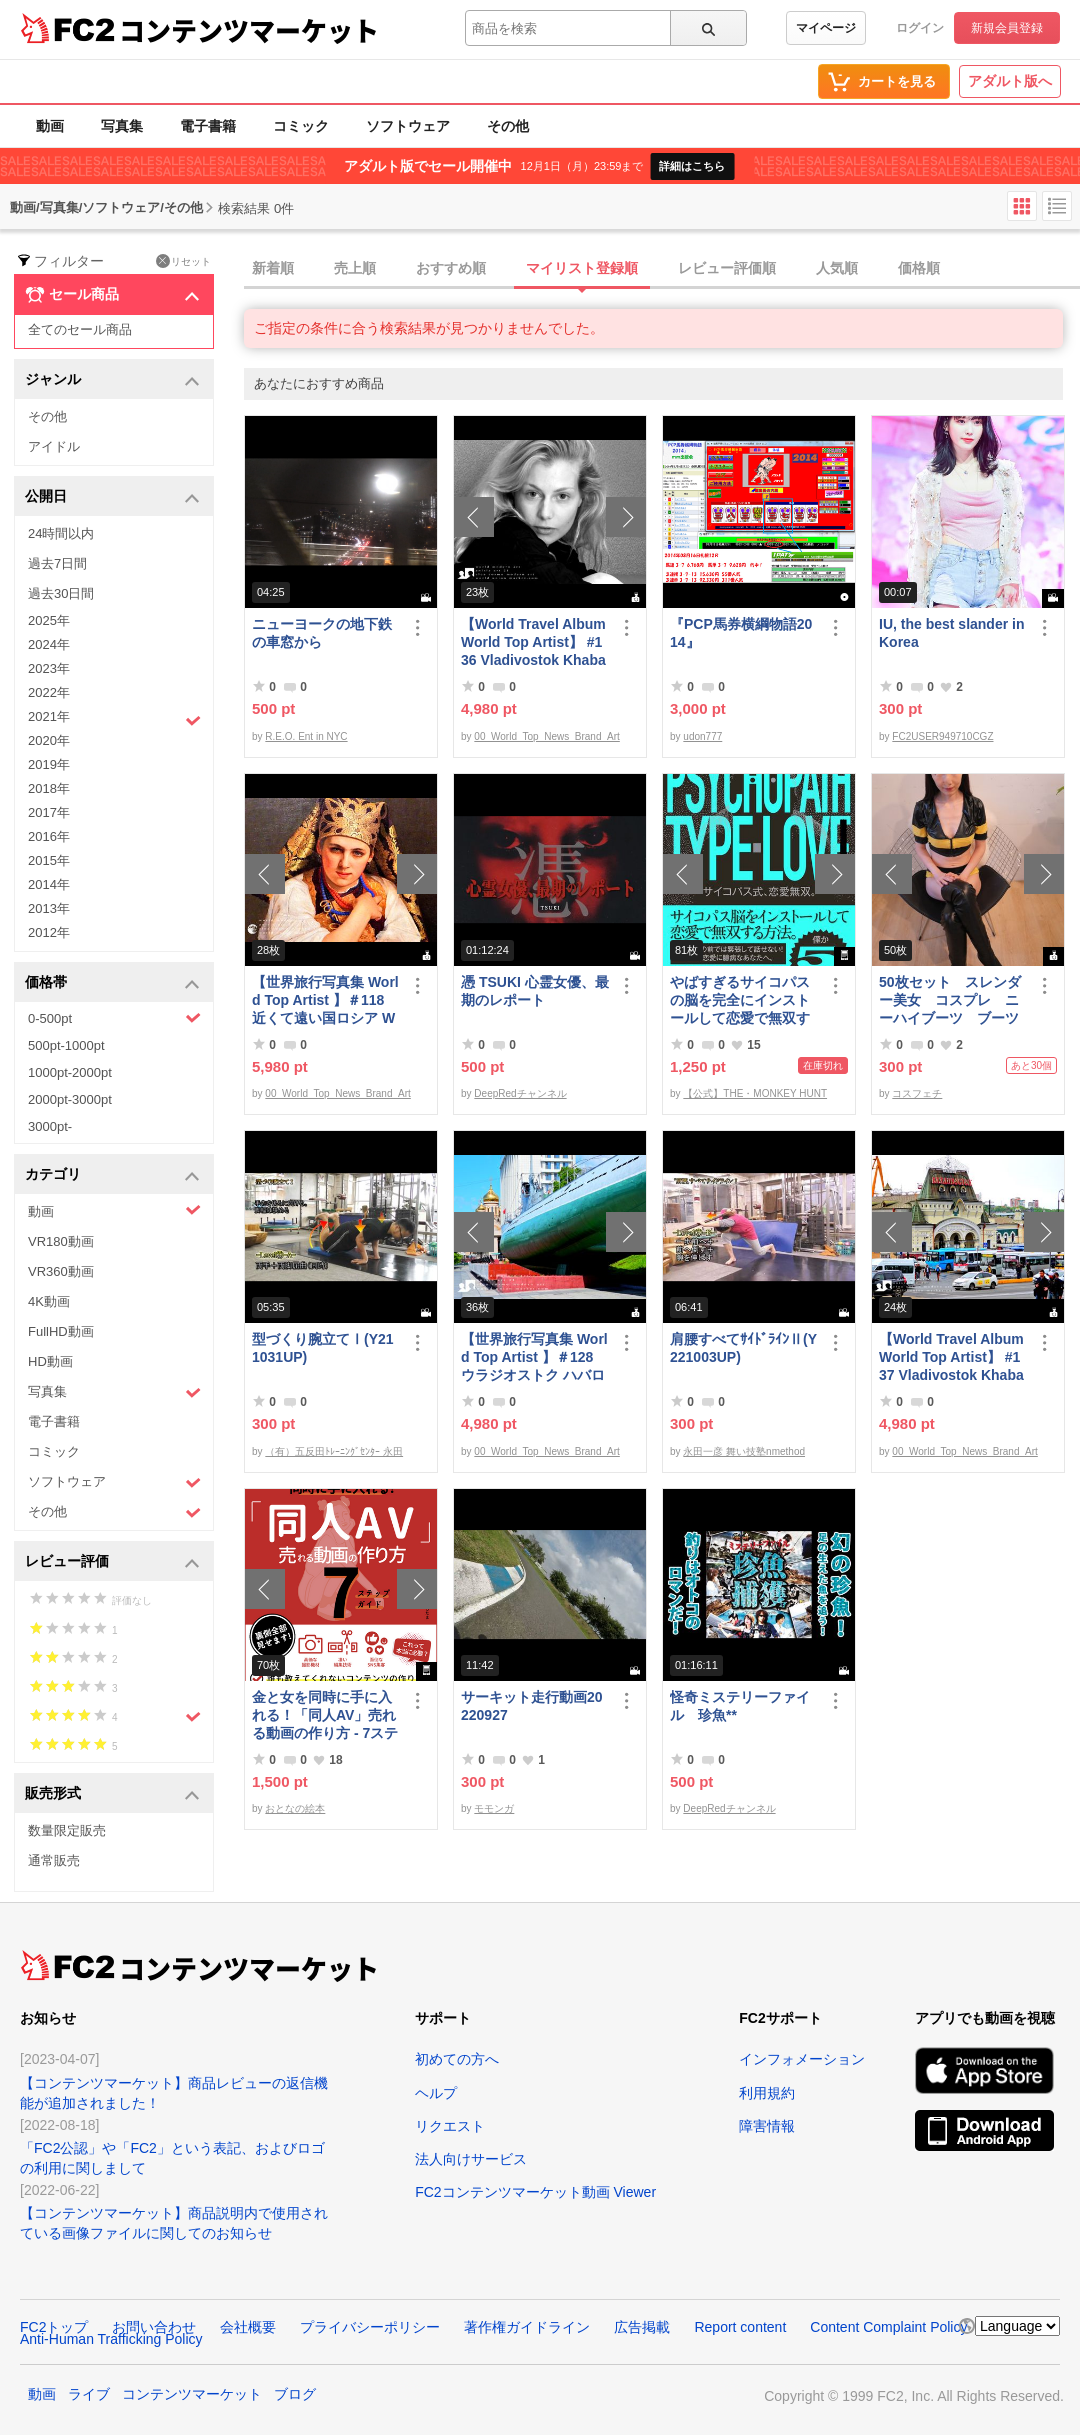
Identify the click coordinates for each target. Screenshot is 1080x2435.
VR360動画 (61, 1271)
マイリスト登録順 (582, 268)
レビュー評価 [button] (112, 1562)
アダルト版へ (1010, 81)
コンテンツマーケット (249, 30)
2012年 (49, 932)
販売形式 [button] (112, 1794)
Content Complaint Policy (888, 2327)
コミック (301, 126)
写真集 (122, 126)
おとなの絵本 (295, 1808)
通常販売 (54, 1860)
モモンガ (494, 1808)
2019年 (49, 764)
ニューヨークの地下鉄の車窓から (322, 633)
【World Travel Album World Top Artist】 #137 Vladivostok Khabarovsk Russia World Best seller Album (951, 1357)
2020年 (49, 740)
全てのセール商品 (80, 329)
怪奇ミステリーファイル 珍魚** (740, 1706)
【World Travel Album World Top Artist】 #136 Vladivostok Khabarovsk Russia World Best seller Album (533, 642)
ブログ (295, 2394)
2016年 (49, 836)
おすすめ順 (451, 268)
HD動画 (50, 1361)
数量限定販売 (67, 1830)
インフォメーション (802, 2059)
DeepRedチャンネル (520, 1093)
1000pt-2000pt (70, 1072)
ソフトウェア (408, 126)
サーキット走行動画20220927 (532, 1706)
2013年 (49, 908)
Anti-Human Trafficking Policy (111, 2339)
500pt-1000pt (66, 1045)
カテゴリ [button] (112, 1175)
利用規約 (767, 2093)
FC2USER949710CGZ (942, 736)
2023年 (49, 668)
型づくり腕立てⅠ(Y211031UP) (323, 1348)
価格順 (919, 268)
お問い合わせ (154, 2327)
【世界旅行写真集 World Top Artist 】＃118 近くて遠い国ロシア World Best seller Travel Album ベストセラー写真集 (325, 1000)
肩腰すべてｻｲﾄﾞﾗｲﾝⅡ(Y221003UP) (743, 1348)
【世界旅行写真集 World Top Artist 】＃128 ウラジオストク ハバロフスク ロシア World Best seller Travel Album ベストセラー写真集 (534, 1357)
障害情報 (767, 2126)
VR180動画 (61, 1241)
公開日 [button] (112, 497)
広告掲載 (642, 2327)
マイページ (826, 28)
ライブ (89, 2394)
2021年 (114, 719)
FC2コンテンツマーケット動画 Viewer (535, 2192)
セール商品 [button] (112, 295)
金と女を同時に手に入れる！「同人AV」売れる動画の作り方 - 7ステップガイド (325, 1715)
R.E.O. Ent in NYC (306, 736)
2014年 (49, 884)
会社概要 (248, 2327)
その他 (508, 126)
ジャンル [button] (112, 380)
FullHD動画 (61, 1331)
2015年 (49, 860)
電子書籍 (208, 126)
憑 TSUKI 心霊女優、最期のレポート (535, 991)
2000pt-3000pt (70, 1099)
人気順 (837, 268)
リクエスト (450, 2126)
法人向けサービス (471, 2159)
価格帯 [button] (112, 983)
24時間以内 (61, 533)
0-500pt (114, 1018)
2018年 (49, 788)
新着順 (273, 268)
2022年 (49, 692)
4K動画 (49, 1301)
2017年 (49, 812)
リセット (183, 261)
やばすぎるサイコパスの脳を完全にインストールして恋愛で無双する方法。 (740, 1000)
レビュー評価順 (727, 268)
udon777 (702, 736)
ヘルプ (436, 2093)
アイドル (54, 446)
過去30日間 (61, 593)
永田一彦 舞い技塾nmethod (744, 1451)
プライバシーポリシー (370, 2327)
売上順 (355, 268)
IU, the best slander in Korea (951, 633)
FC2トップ (54, 2327)
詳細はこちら (692, 166)
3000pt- (50, 1126)
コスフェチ (917, 1093)
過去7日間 (57, 563)
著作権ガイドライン (527, 2327)
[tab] (662, 269)
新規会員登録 (1007, 28)
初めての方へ (457, 2059)
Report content (740, 2327)
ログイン (920, 28)
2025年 (49, 620)
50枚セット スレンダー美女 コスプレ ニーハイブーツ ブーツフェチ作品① (950, 1000)
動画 (50, 126)
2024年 (49, 644)
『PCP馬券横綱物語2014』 (741, 633)
